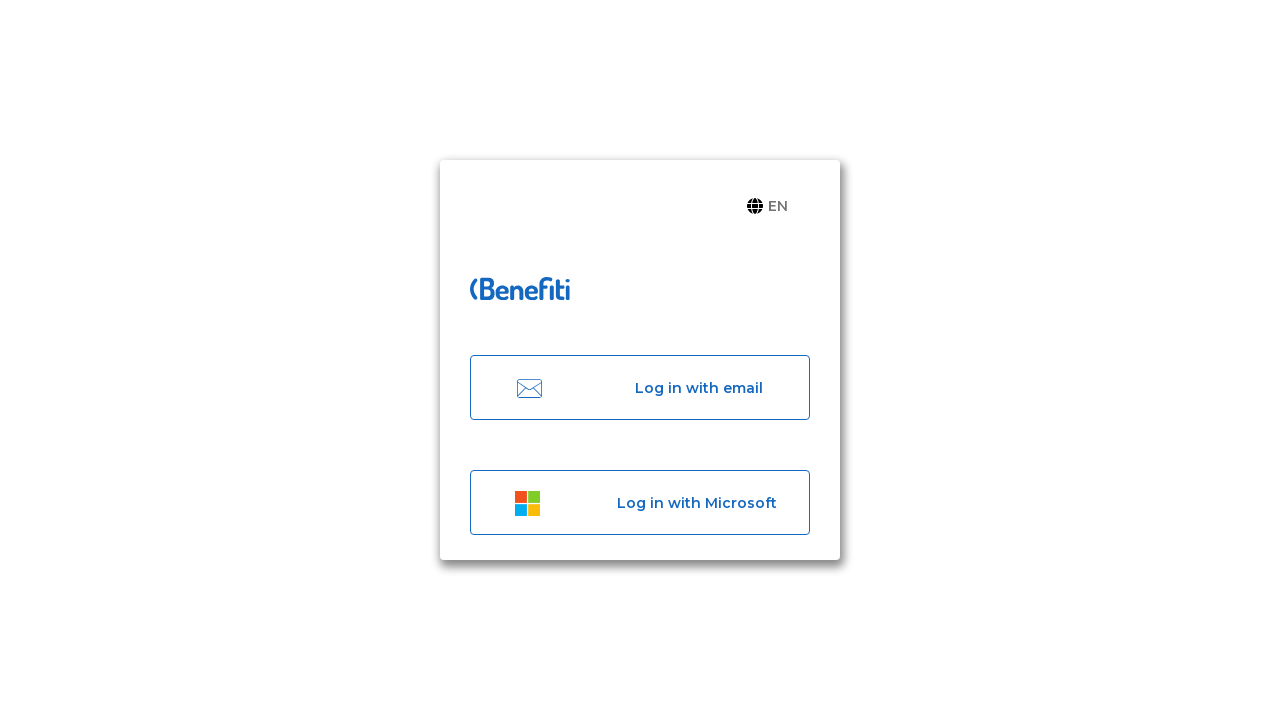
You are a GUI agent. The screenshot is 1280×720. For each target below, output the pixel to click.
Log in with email (640, 388)
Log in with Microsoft (640, 503)
